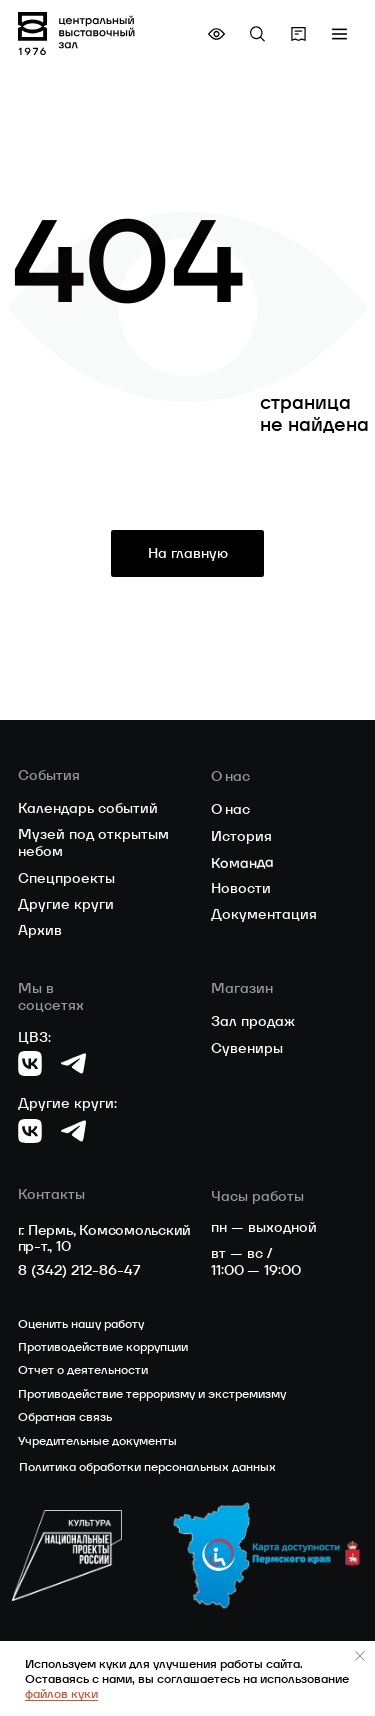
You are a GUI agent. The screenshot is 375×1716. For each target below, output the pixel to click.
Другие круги (66, 904)
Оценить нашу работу (81, 1323)
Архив (40, 930)
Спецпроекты (66, 878)
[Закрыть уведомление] (360, 1656)
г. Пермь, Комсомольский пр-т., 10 (105, 1238)
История (241, 836)
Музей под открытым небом (93, 842)
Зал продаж (253, 1021)
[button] (339, 33)
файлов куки (61, 1693)
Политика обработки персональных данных (147, 1466)
